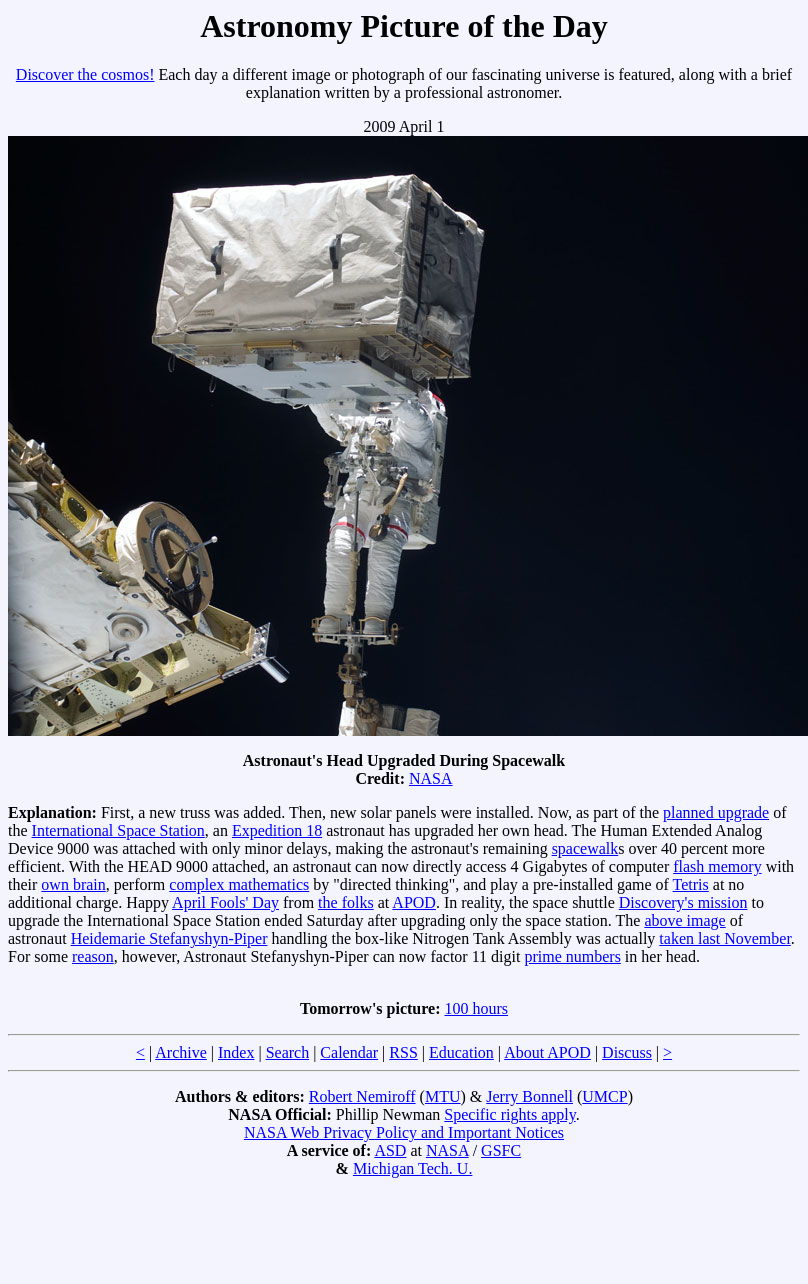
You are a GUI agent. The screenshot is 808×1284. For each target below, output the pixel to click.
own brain (73, 884)
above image (684, 920)
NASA (431, 778)
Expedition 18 (277, 830)
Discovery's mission (683, 902)
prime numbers (572, 956)
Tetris (691, 884)
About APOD (547, 1052)
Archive (181, 1052)
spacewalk (585, 848)
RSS (403, 1052)
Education (461, 1052)
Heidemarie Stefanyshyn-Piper (169, 938)
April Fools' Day (225, 902)
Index (236, 1052)
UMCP (604, 1096)
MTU (443, 1096)
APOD (414, 902)
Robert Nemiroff (362, 1096)
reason (93, 956)
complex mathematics (239, 884)
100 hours (477, 1008)
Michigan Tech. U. (412, 1168)
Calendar (349, 1052)
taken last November (725, 938)
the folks (346, 902)
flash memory (717, 866)
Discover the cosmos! (85, 74)
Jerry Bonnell (529, 1096)
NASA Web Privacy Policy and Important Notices (404, 1132)
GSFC (501, 1150)
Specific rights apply (509, 1114)
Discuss (627, 1052)
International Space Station (118, 830)
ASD (390, 1150)
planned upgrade (716, 812)
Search (288, 1052)
